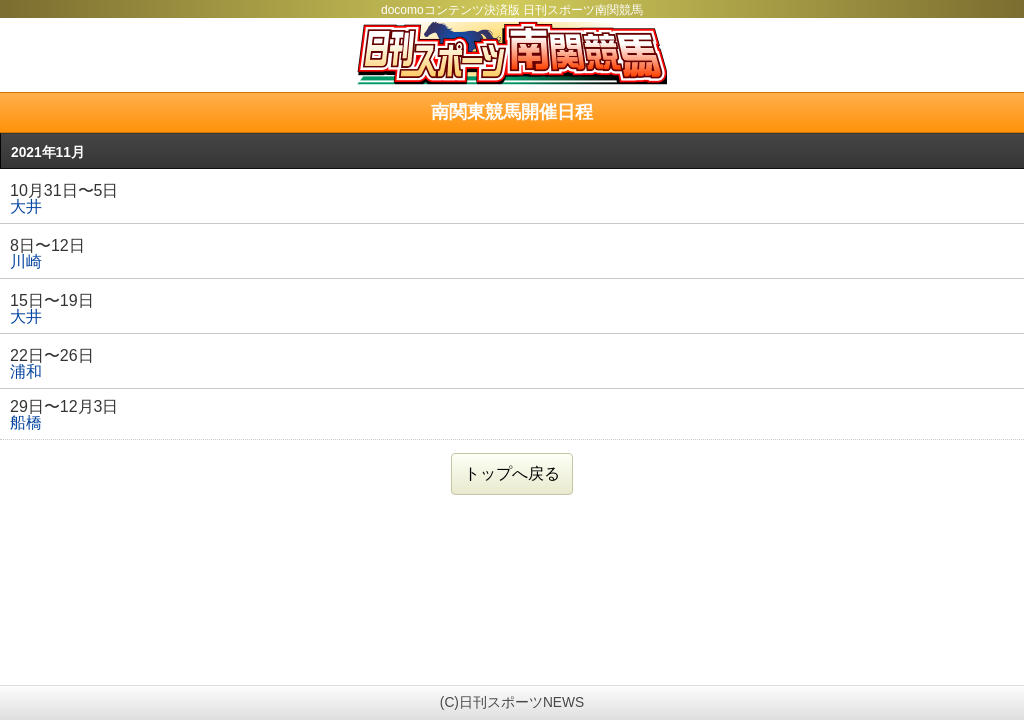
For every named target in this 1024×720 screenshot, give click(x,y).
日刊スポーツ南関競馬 (512, 53)
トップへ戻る (512, 473)
